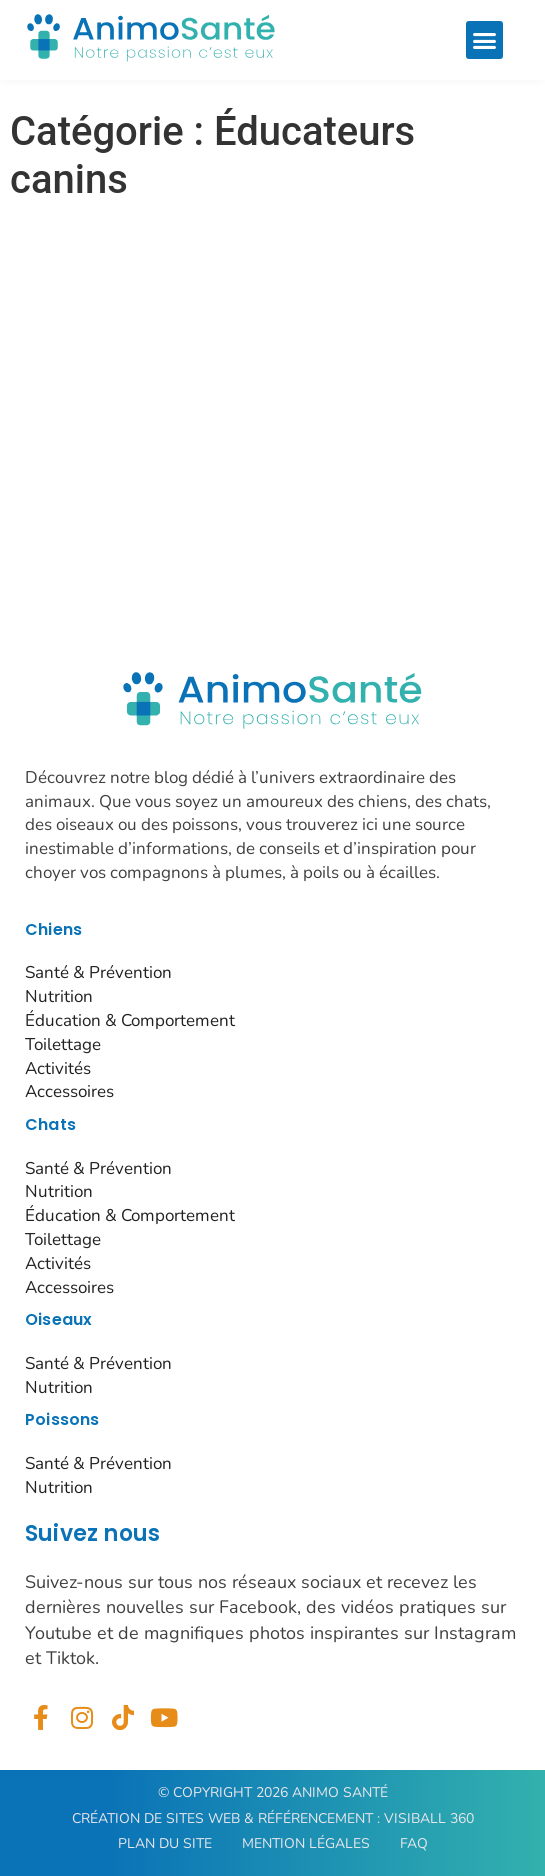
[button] (485, 40)
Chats (50, 1124)
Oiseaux (58, 1319)
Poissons (62, 1419)
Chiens (53, 929)
